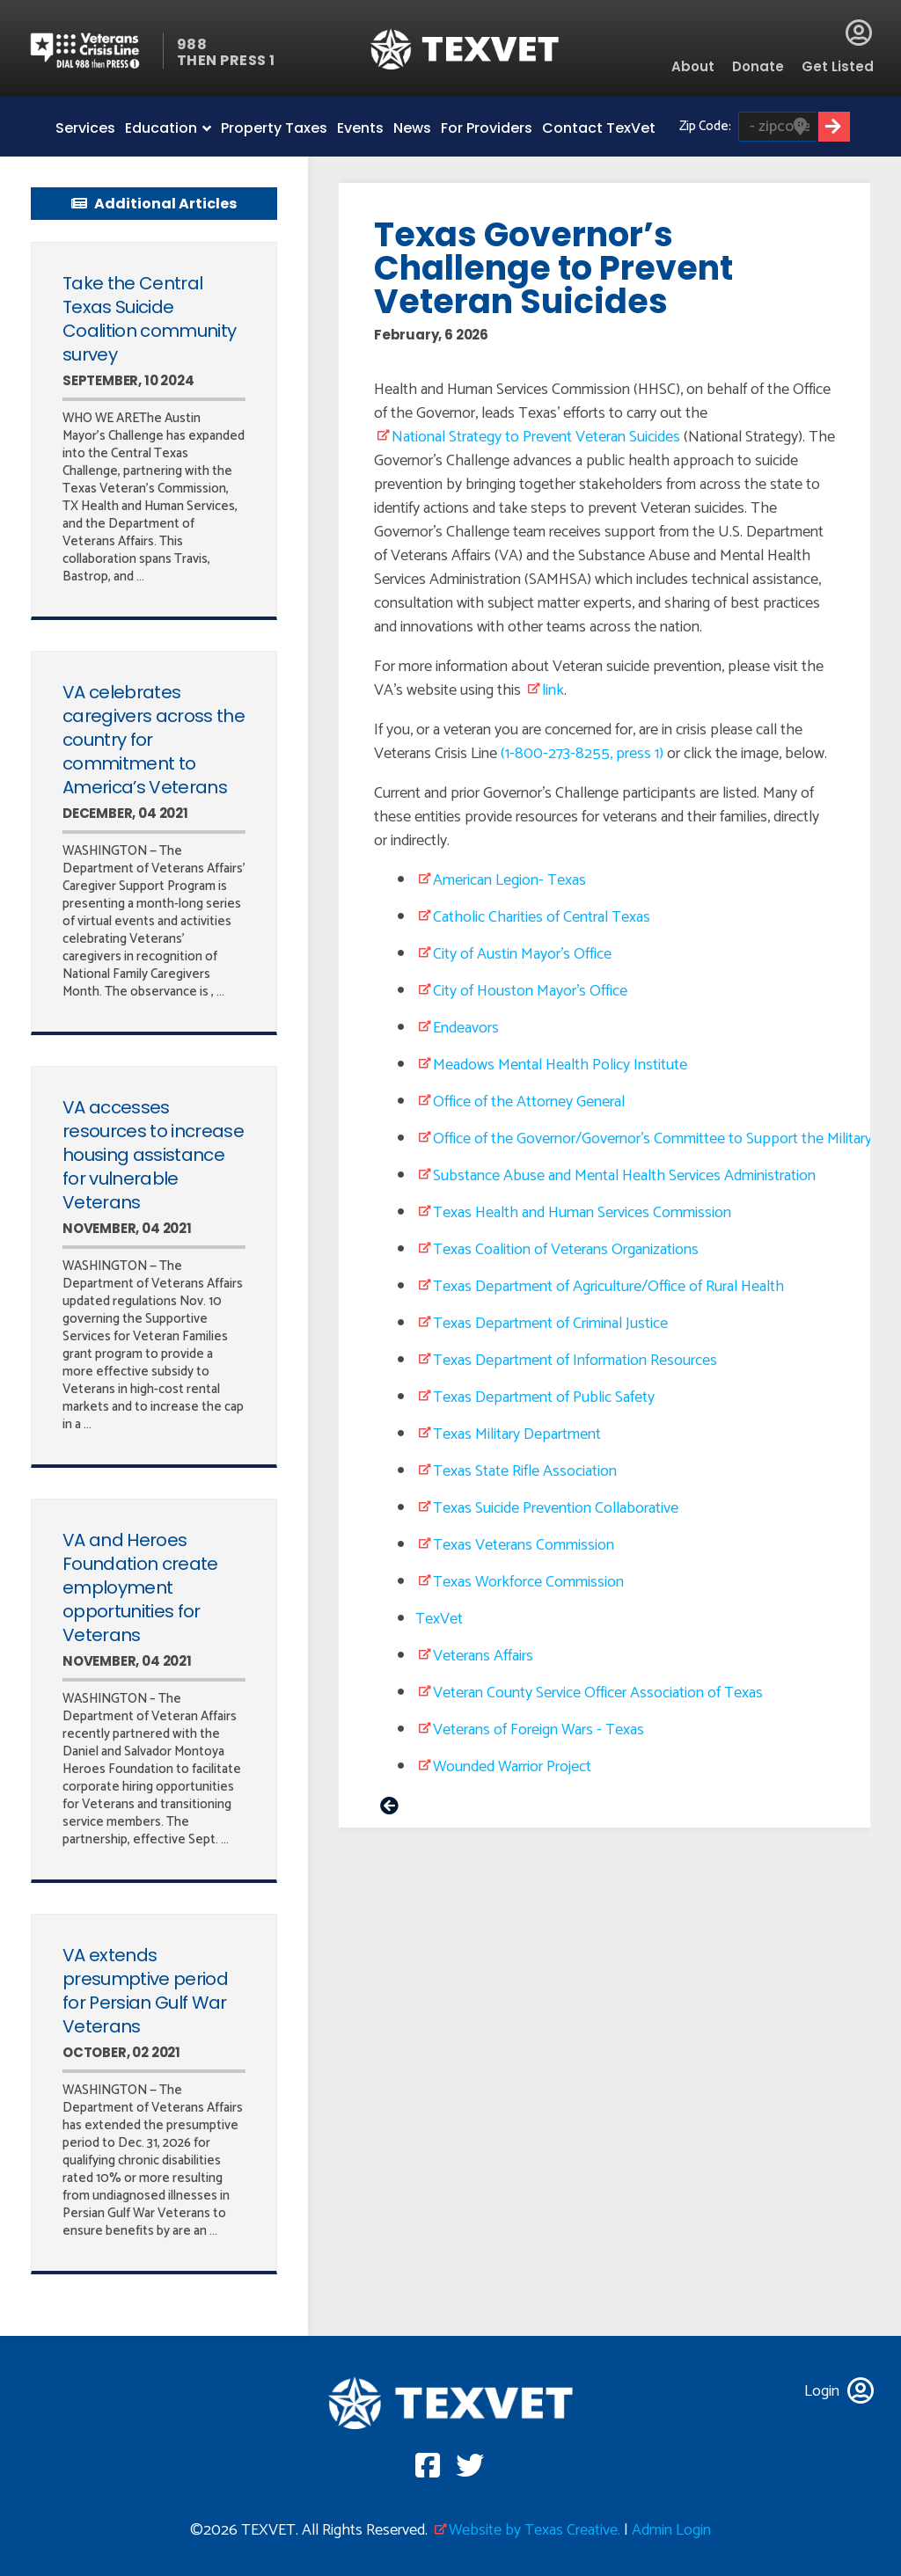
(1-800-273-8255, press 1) (582, 754)
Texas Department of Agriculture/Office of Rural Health (608, 1286)
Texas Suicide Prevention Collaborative (555, 1508)
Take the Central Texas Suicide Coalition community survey (149, 319)
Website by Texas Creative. (534, 2530)
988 (192, 44)
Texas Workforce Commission (528, 1582)
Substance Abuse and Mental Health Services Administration (624, 1176)
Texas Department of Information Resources (575, 1360)
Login (859, 32)
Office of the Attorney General (529, 1102)
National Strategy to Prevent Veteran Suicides (536, 437)
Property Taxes (274, 128)
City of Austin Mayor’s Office (522, 954)
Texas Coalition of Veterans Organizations (566, 1250)
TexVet (439, 1619)
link (553, 690)
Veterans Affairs (483, 1656)
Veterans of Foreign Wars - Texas (538, 1730)
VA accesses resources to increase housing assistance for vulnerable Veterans (153, 1155)
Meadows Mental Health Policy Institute (560, 1065)
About (692, 66)
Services (85, 128)
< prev (389, 1807)
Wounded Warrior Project (512, 1767)
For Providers (486, 128)
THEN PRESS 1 (226, 60)
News (412, 128)
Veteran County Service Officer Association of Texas (598, 1693)
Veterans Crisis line (95, 51)
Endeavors (466, 1028)
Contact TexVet (599, 128)
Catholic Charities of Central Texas (541, 917)
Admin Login (671, 2530)
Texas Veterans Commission (523, 1545)
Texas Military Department (517, 1434)
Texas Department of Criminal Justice (550, 1323)
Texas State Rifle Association (525, 1471)
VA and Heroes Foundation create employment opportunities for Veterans (140, 1587)
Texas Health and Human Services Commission (582, 1213)
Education (161, 128)
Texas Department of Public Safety (544, 1397)
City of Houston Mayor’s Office (530, 991)
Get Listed (838, 66)
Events (360, 128)
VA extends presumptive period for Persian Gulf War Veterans (145, 1991)
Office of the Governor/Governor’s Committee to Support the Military (652, 1139)
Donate (758, 66)
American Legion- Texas (509, 880)
